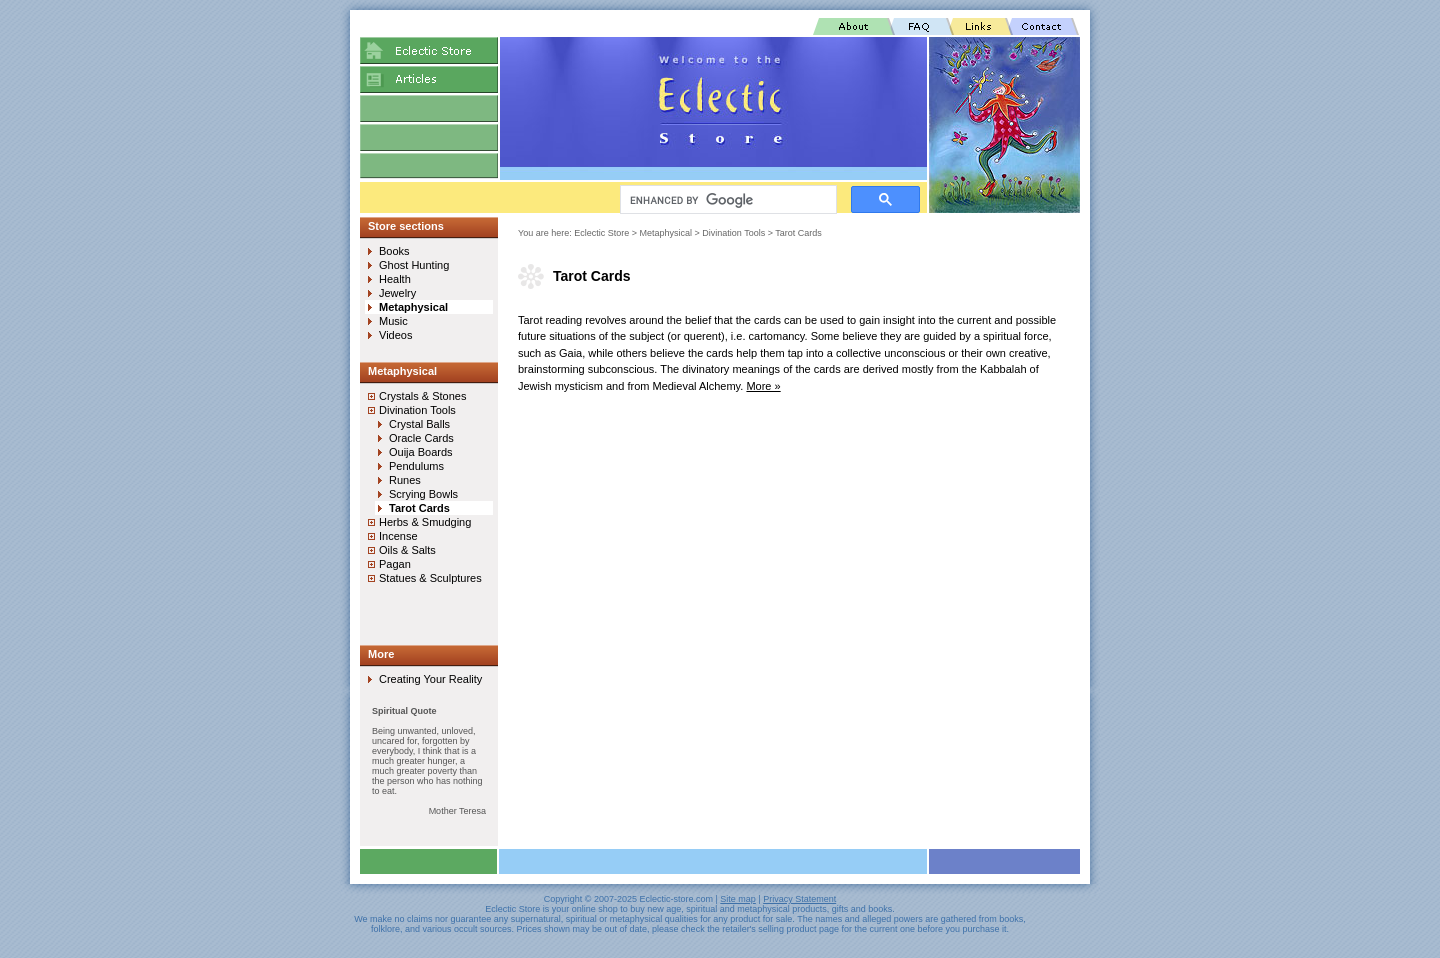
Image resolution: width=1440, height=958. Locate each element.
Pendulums (416, 466)
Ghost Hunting (414, 265)
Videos (395, 335)
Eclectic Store (601, 233)
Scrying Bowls (423, 494)
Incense (398, 536)
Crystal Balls (419, 424)
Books (394, 251)
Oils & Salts (407, 550)
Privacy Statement (799, 899)
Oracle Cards (421, 438)
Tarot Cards (798, 233)
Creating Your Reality (430, 679)
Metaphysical (666, 233)
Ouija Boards (421, 452)
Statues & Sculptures (430, 578)
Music (393, 321)
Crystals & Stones (422, 396)
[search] (726, 200)
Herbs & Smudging (425, 522)
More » (763, 386)
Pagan (395, 564)
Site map (738, 899)
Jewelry (397, 293)
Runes (405, 480)
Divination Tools (733, 233)
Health (395, 279)
